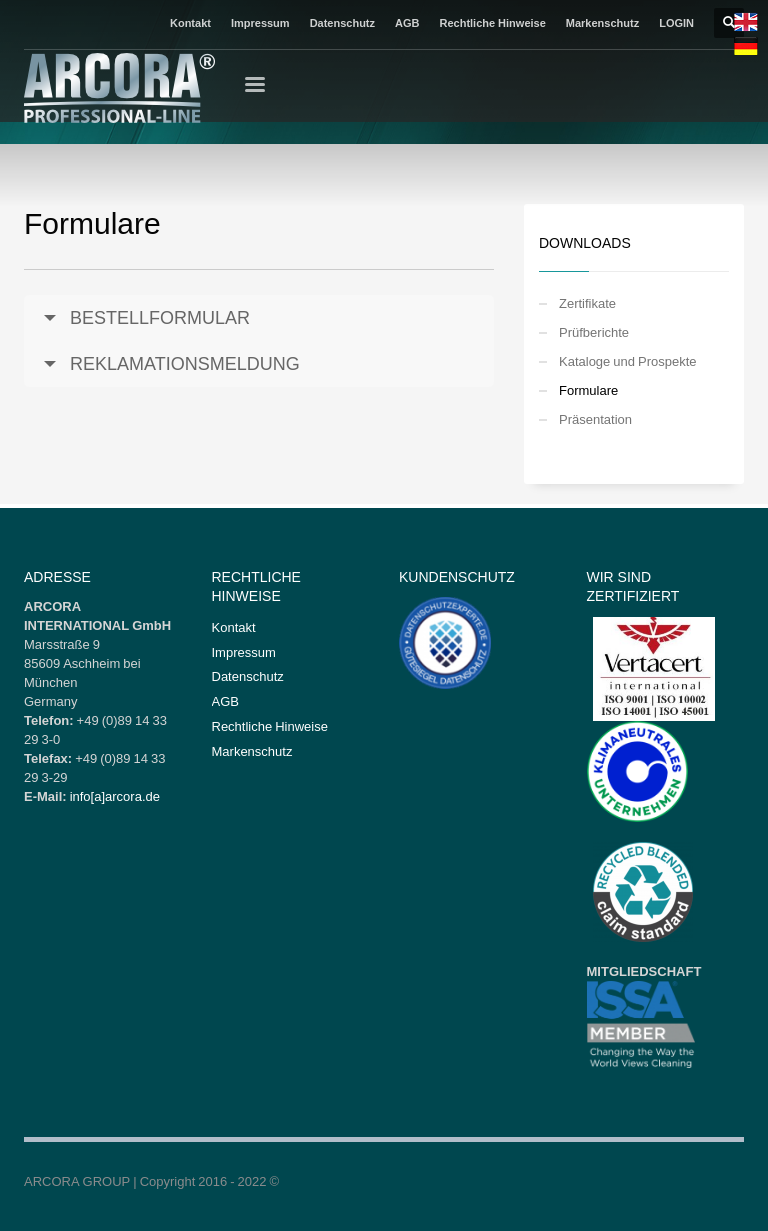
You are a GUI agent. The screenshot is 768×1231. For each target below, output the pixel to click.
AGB (407, 22)
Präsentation (595, 419)
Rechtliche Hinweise (492, 22)
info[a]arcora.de (115, 796)
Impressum (260, 22)
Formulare (588, 390)
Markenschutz (602, 22)
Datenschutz (342, 22)
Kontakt (190, 22)
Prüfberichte (594, 332)
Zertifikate (587, 303)
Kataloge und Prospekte (628, 361)
